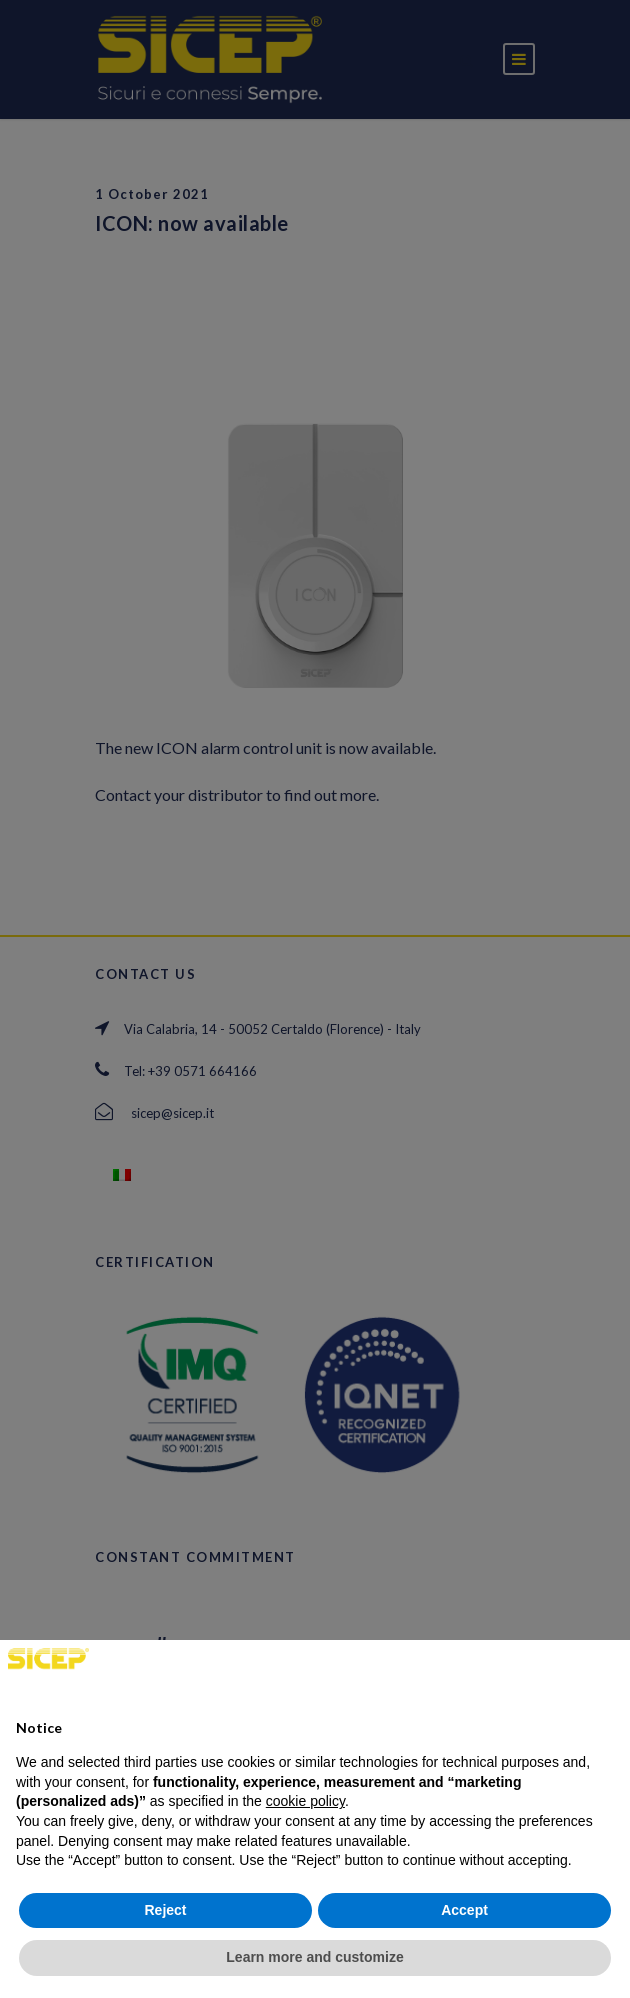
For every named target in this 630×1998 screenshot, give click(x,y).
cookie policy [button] (305, 1801)
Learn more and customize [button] (314, 1957)
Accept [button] (464, 1910)
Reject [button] (165, 1910)
